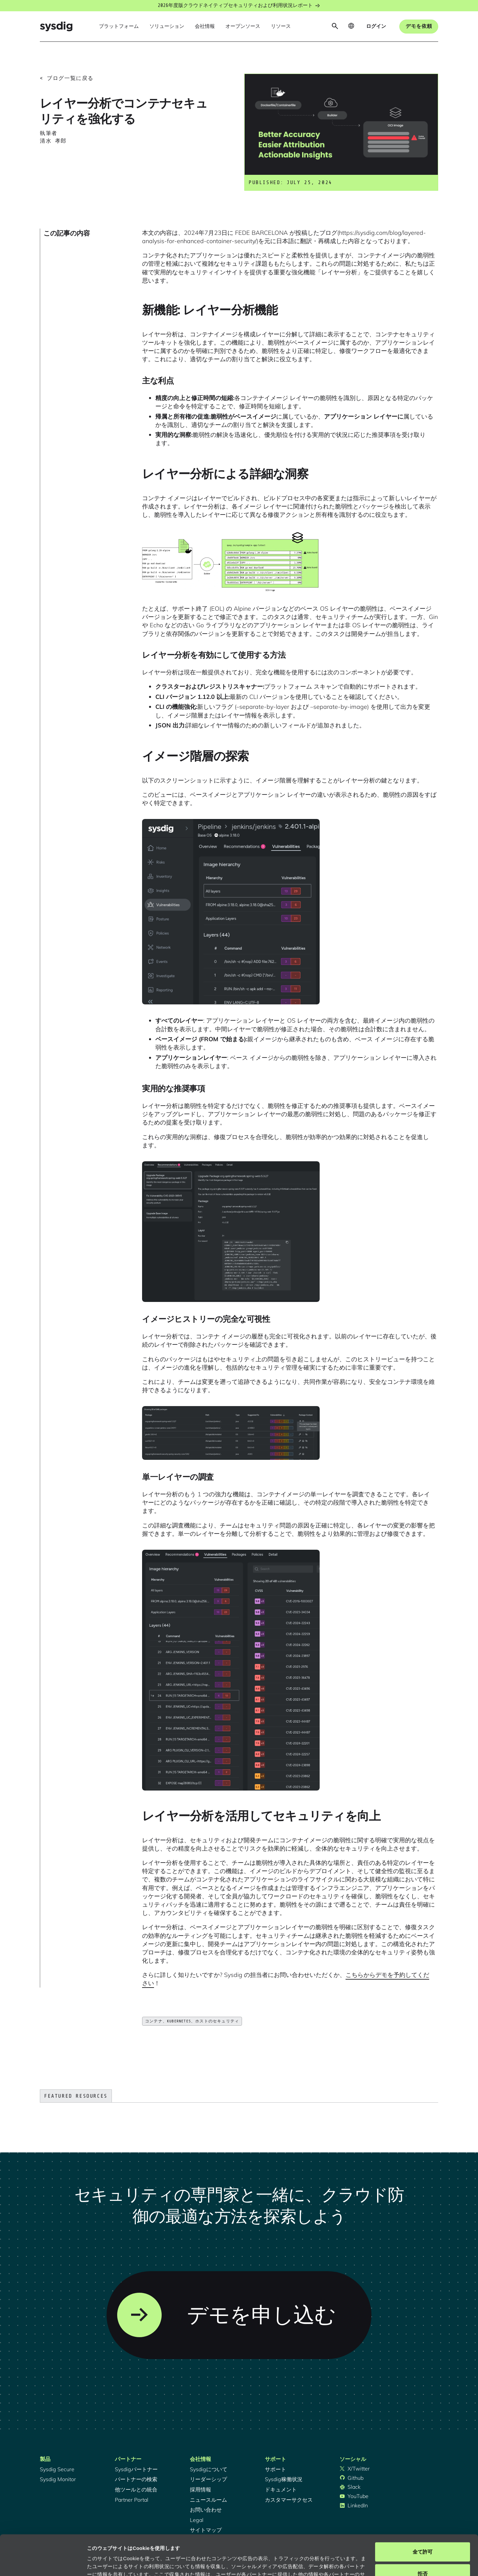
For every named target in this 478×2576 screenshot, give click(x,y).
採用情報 (200, 2489)
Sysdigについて (208, 2469)
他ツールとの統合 (136, 2489)
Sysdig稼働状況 (283, 2479)
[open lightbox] (231, 561)
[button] (119, 26)
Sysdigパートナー (136, 2469)
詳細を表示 (99, 2563)
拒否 (423, 2536)
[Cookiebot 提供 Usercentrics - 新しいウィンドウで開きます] (43, 2563)
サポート (275, 2469)
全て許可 (423, 2514)
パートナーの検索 (136, 2479)
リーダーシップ (208, 2479)
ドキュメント (281, 2489)
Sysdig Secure (57, 2469)
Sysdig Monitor (58, 2479)
